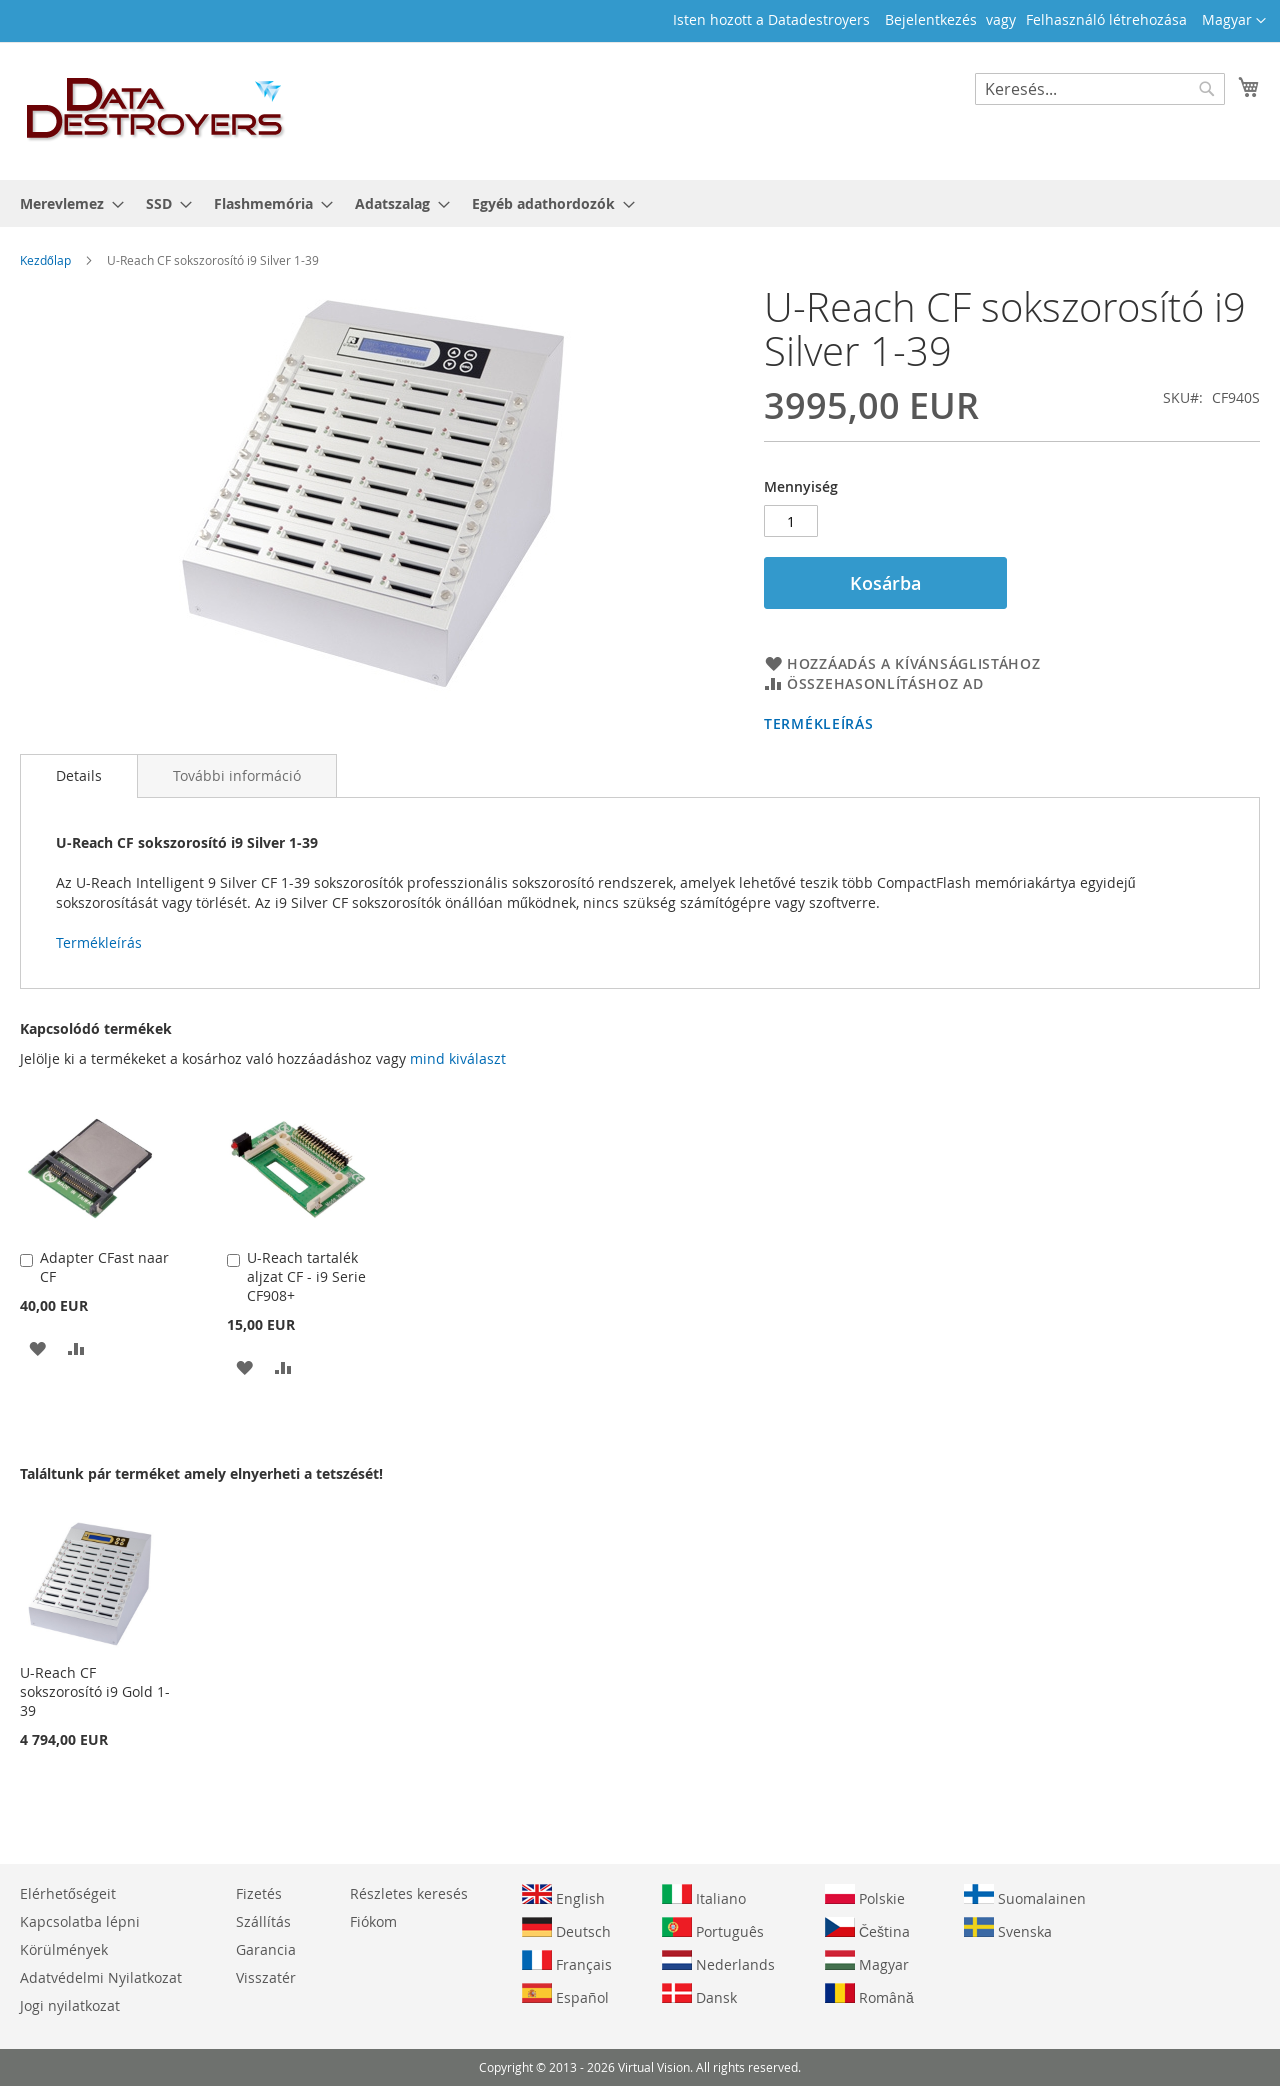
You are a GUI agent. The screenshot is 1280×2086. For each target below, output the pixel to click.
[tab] (79, 776)
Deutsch (566, 1929)
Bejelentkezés (931, 19)
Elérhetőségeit (68, 1893)
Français (567, 1962)
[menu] (640, 203)
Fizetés (259, 1893)
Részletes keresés (409, 1893)
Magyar (867, 1962)
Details (79, 775)
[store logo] (156, 110)
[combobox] (1100, 89)
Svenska (1008, 1929)
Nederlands (718, 1962)
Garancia (266, 1949)
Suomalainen (1025, 1896)
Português (713, 1929)
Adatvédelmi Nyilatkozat (101, 1977)
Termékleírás (818, 723)
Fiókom (373, 1921)
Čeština (867, 1929)
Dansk (699, 1995)
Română (869, 1995)
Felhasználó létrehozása (1106, 19)
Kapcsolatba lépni (80, 1921)
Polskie (865, 1896)
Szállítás (263, 1921)
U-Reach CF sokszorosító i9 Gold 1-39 (95, 1691)
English (563, 1896)
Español (565, 1995)
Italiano (704, 1896)
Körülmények (64, 1949)
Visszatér (266, 1977)
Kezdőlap (45, 260)
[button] (1234, 21)
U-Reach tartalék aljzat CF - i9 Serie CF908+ (306, 1276)
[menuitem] (66, 203)
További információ (237, 775)
